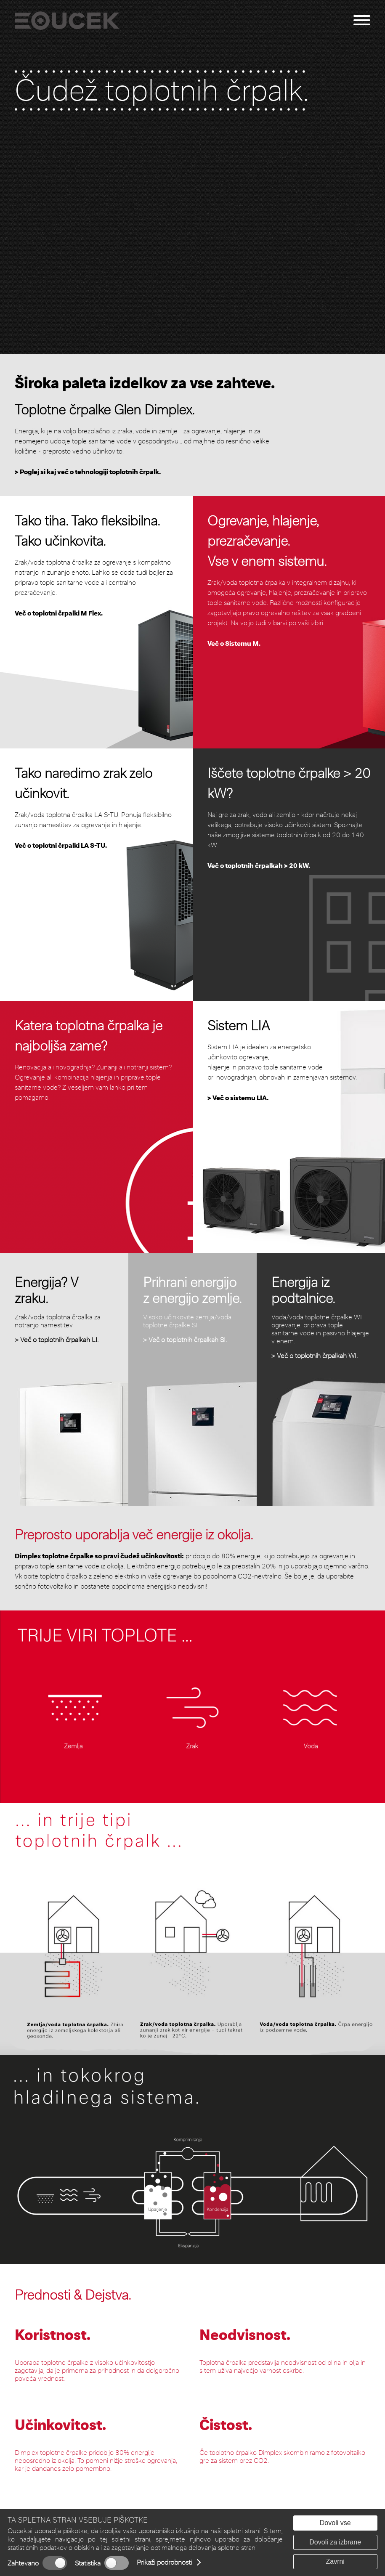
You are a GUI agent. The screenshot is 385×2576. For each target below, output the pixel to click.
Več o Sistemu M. (233, 643)
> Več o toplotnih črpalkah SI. (185, 1340)
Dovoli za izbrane (335, 2542)
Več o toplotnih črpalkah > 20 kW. (258, 866)
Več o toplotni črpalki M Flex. (59, 613)
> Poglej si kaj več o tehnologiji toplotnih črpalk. (88, 472)
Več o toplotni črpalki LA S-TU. (61, 845)
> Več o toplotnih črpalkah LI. (56, 1340)
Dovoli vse (335, 2522)
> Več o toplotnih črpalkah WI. (314, 1356)
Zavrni (335, 2561)
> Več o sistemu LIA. (237, 1098)
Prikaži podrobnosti (164, 2562)
